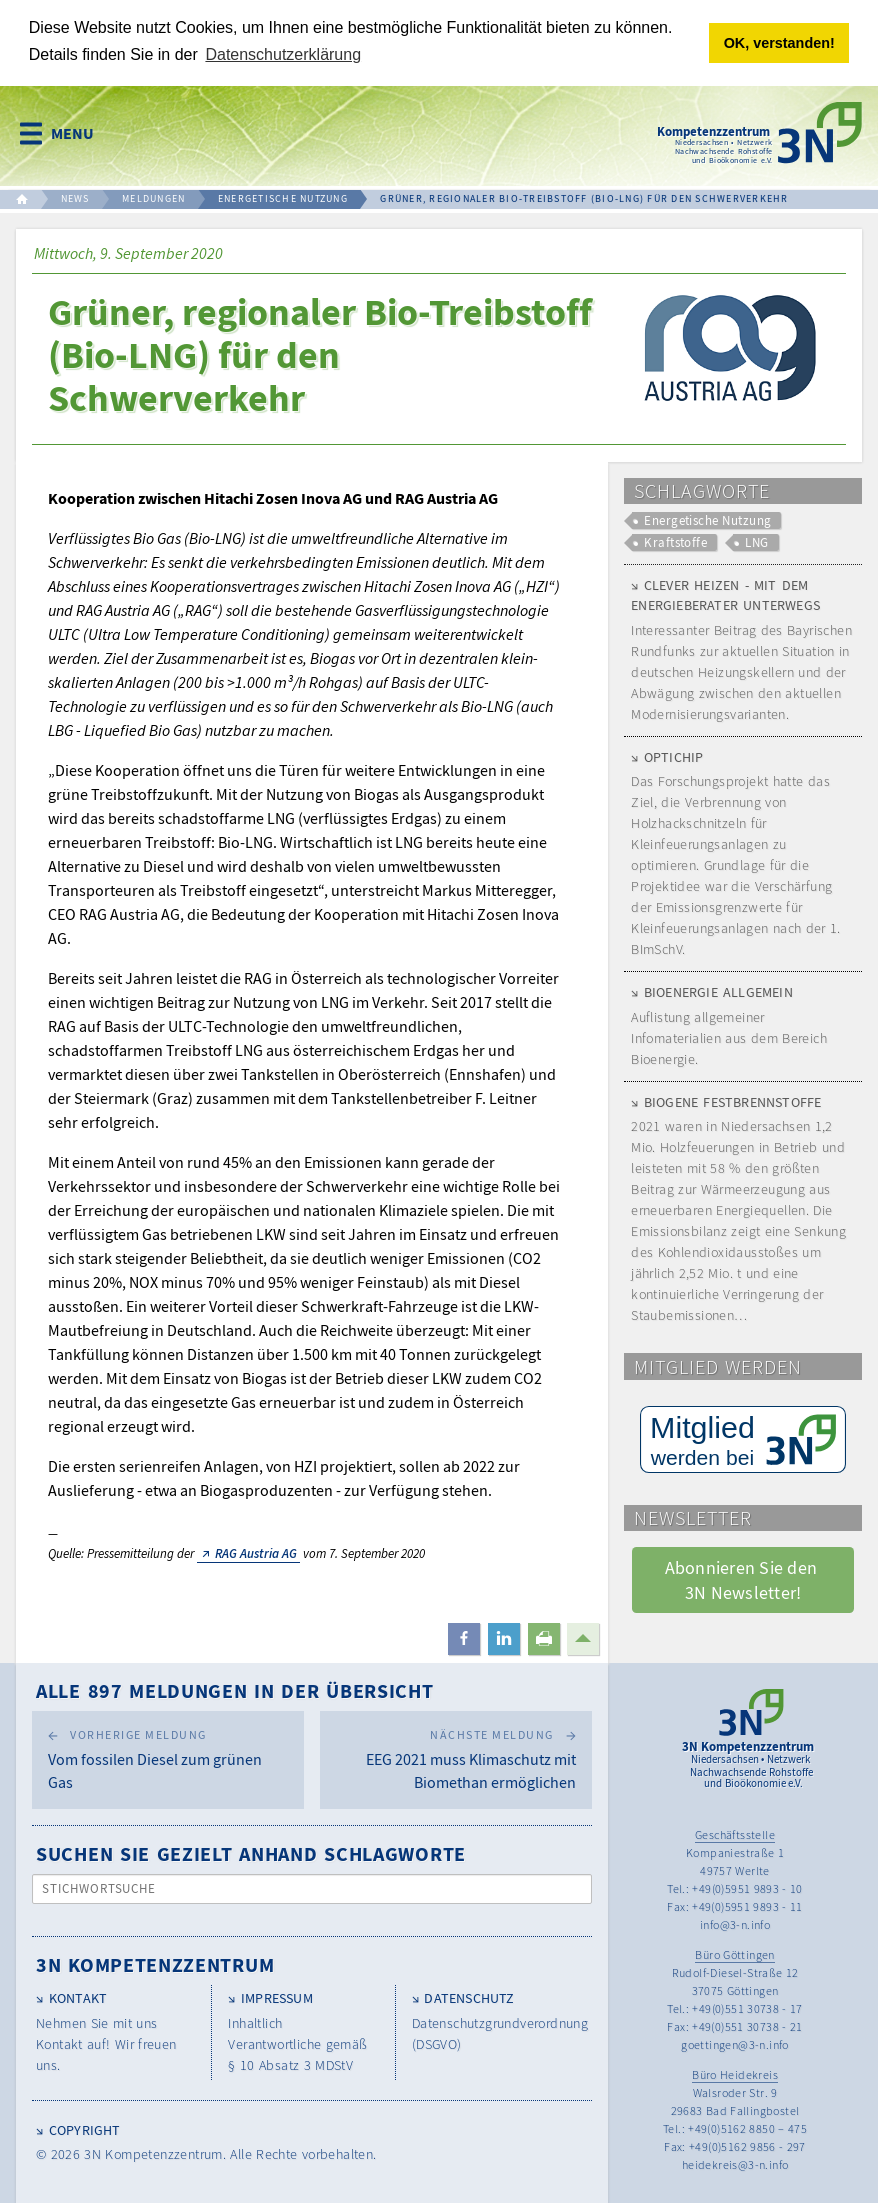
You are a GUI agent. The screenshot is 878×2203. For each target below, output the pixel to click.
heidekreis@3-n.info (735, 2163)
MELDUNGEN (153, 197)
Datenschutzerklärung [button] (283, 54)
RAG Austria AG (256, 1551)
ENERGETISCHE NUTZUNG (283, 197)
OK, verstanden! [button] (779, 43)
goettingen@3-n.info (735, 2043)
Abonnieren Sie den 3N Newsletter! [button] (743, 1579)
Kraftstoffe (675, 541)
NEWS (75, 197)
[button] (464, 1638)
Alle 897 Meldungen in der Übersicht (235, 1689)
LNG (756, 541)
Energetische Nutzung (707, 518)
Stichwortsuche (99, 1887)
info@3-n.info (735, 1923)
